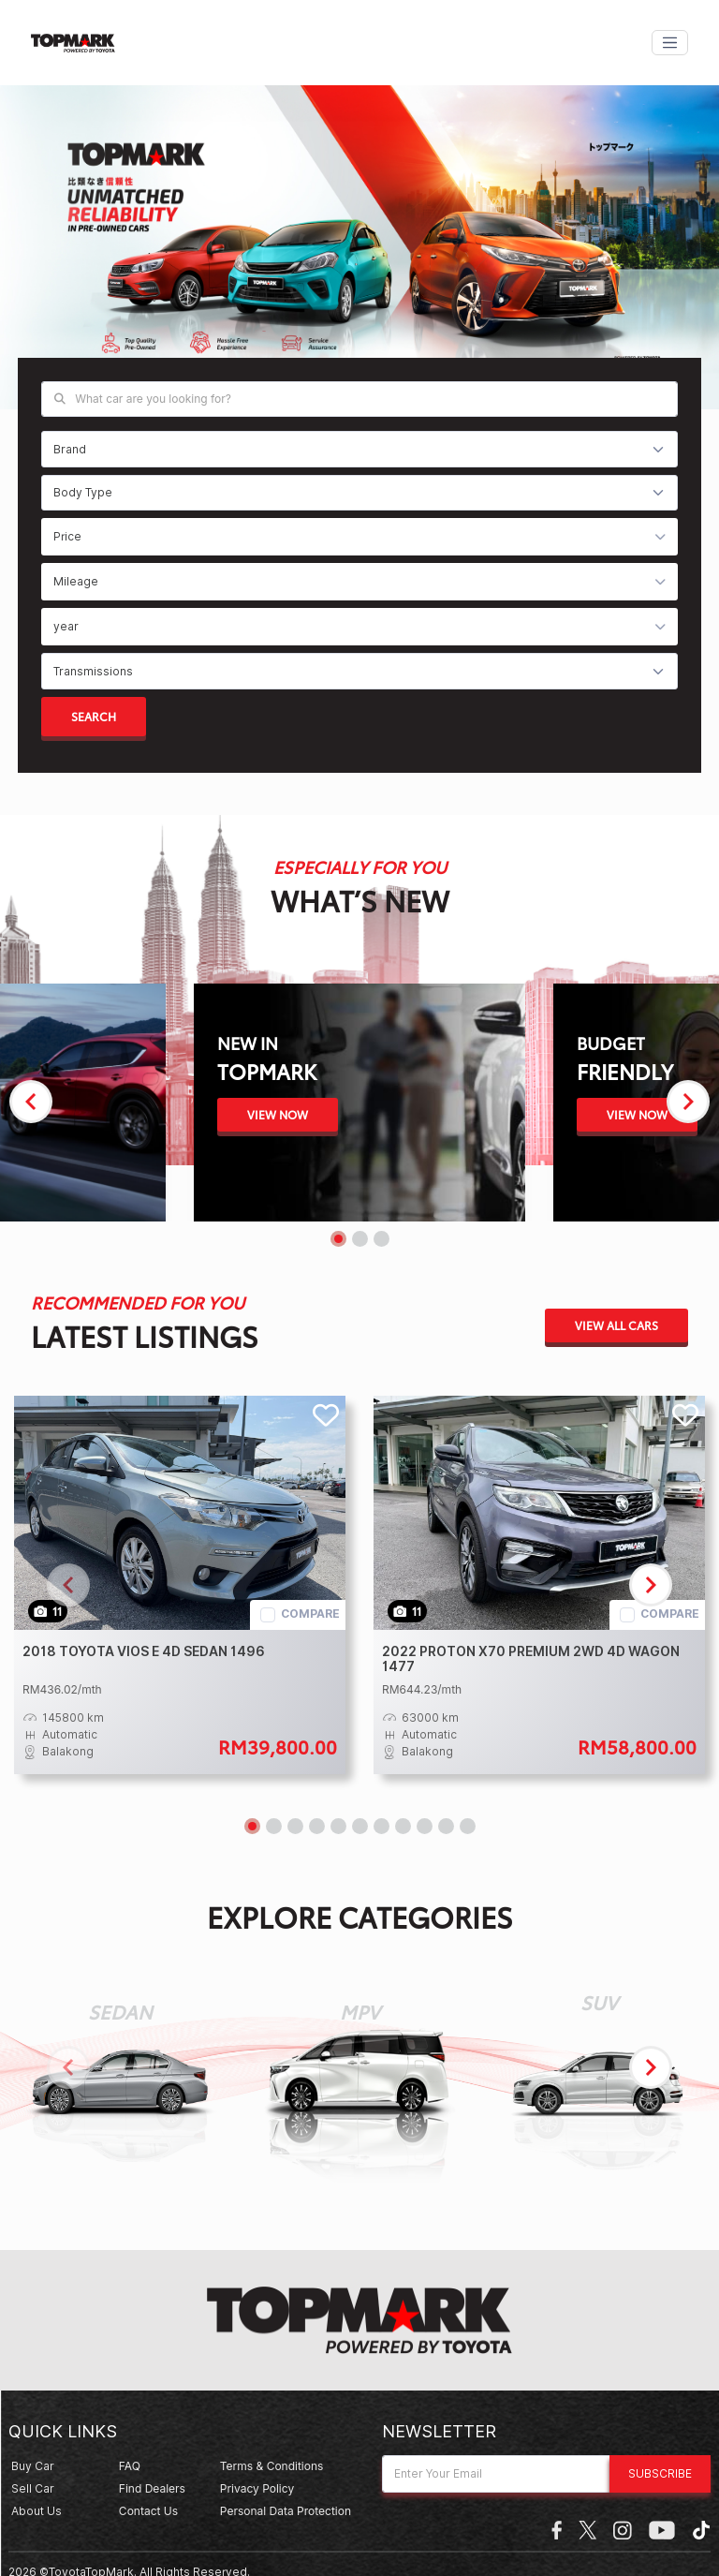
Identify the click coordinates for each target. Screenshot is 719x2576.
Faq (129, 2466)
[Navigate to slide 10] (446, 1826)
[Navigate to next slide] (688, 1101)
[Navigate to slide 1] (338, 1239)
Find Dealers (152, 2488)
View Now (277, 1114)
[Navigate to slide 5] (338, 1826)
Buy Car (32, 2466)
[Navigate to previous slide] (30, 1101)
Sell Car (32, 2488)
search (93, 716)
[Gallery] (359, 253)
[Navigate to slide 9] (425, 1826)
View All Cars (616, 1325)
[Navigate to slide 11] (468, 1826)
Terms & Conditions (272, 2466)
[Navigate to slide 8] (403, 1826)
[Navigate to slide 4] (317, 1826)
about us (36, 2511)
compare (310, 1613)
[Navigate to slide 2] (360, 1239)
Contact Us (148, 2511)
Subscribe (660, 2473)
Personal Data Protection (285, 2511)
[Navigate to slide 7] (381, 1826)
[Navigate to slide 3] (381, 1239)
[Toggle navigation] (670, 42)
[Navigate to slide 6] (360, 1826)
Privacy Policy (257, 2488)
